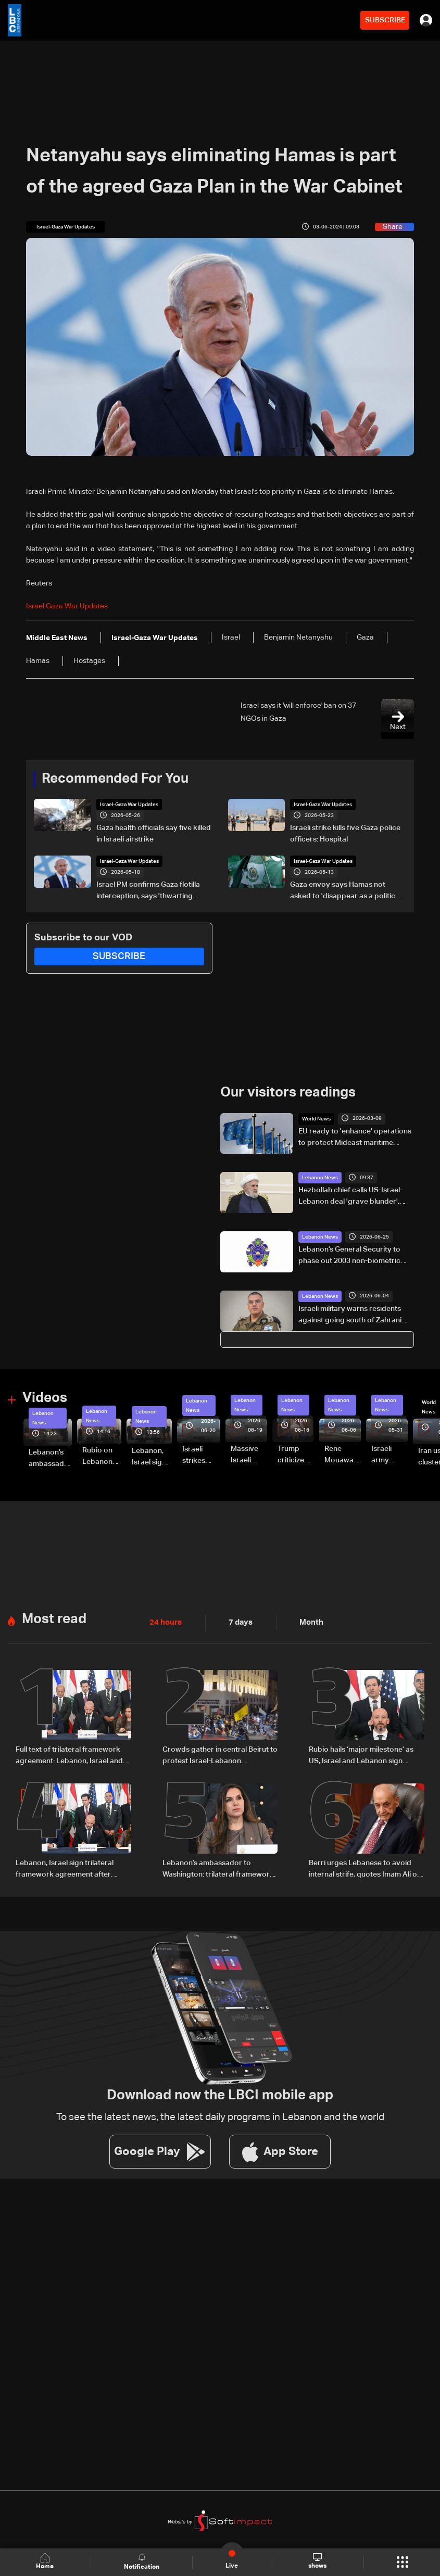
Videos (44, 1398)
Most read (54, 1618)
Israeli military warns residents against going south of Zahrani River (349, 1315)
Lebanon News (320, 1177)
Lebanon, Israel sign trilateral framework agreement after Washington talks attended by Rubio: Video (152, 1457)
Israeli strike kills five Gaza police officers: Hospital (345, 833)
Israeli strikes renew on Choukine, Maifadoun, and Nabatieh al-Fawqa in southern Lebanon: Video (201, 1455)
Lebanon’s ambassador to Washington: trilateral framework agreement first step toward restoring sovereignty (50, 1458)
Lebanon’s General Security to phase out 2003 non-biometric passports (349, 1255)
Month (307, 1621)
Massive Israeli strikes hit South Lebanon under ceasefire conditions (249, 1455)
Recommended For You (115, 779)
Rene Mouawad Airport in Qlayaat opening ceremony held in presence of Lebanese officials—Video (341, 1455)
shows (317, 2561)
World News (316, 1118)
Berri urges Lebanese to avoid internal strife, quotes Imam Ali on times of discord (365, 1868)
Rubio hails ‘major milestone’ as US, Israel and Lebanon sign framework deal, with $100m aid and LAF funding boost (363, 1755)
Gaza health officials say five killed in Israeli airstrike (153, 833)
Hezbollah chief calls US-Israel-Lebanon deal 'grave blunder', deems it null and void (350, 1197)
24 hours (164, 1621)
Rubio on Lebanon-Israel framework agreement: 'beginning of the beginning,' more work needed (101, 1456)
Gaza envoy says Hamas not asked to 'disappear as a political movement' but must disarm (345, 891)
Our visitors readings (288, 1093)
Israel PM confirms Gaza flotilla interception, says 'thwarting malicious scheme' (148, 891)
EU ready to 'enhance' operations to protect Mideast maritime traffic (354, 1137)
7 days (238, 1621)
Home (46, 2561)
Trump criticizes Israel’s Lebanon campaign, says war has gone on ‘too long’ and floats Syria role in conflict (295, 1455)
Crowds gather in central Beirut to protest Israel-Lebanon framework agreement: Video (220, 1755)
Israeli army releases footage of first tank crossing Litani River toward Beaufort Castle (389, 1455)
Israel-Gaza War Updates (129, 804)
